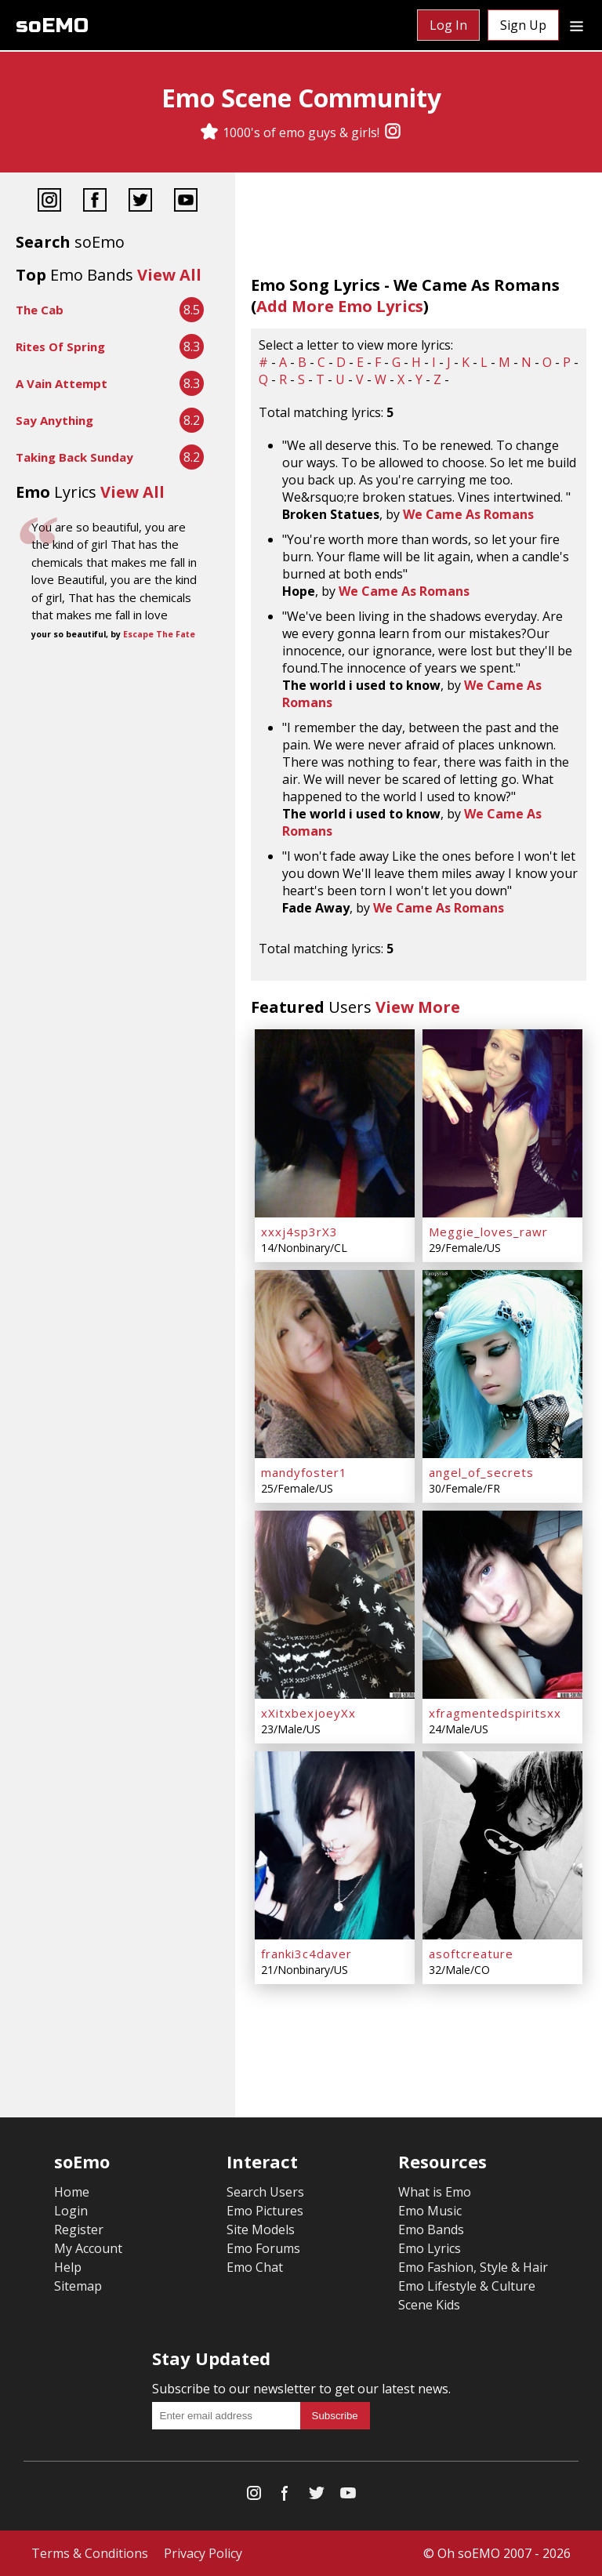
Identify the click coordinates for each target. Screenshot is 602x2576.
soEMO (52, 25)
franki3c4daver (306, 1953)
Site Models (261, 2229)
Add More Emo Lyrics (339, 306)
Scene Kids (429, 2304)
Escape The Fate (159, 634)
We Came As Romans (468, 514)
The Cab (39, 309)
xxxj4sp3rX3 (299, 1231)
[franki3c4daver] (335, 1845)
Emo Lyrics (429, 2248)
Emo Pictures (265, 2210)
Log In (448, 25)
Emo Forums (263, 2248)
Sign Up (523, 25)
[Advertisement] (117, 696)
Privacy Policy (203, 2553)
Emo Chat (255, 2267)
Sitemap (78, 2286)
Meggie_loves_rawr (488, 1231)
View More (417, 1007)
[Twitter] (140, 202)
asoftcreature (471, 1953)
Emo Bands (431, 2229)
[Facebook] (95, 202)
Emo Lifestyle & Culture (466, 2286)
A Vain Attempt (61, 383)
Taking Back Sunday (74, 457)
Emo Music (430, 2210)
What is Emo (434, 2191)
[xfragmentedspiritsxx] (502, 1605)
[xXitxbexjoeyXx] (335, 1605)
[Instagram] (393, 132)
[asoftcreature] (502, 1845)
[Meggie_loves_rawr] (502, 1123)
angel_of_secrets (481, 1472)
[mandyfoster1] (335, 1364)
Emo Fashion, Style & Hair (473, 2267)
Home (71, 2191)
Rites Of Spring (60, 346)
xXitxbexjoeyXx (308, 1713)
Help (68, 2267)
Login (71, 2210)
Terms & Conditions (89, 2553)
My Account (88, 2248)
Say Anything (54, 420)
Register (78, 2229)
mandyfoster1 (304, 1472)
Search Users (265, 2191)
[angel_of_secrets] (502, 1364)
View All (169, 274)
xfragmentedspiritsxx (495, 1713)
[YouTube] (186, 202)
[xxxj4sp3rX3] (335, 1123)
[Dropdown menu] (576, 25)
